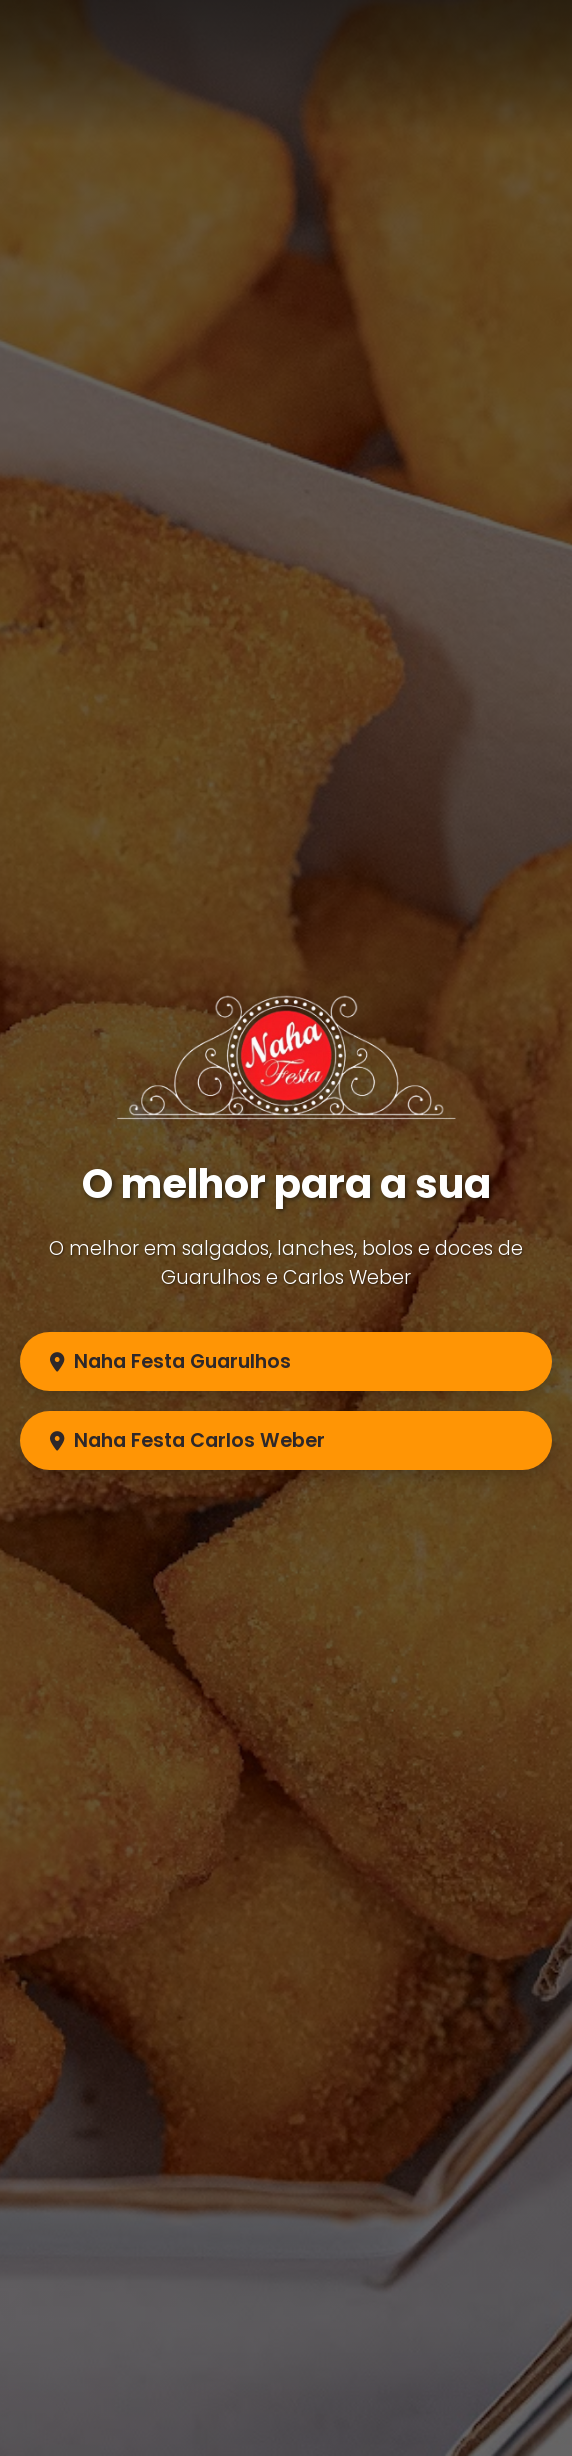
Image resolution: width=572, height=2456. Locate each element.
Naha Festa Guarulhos (170, 1361)
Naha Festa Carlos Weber (187, 1440)
